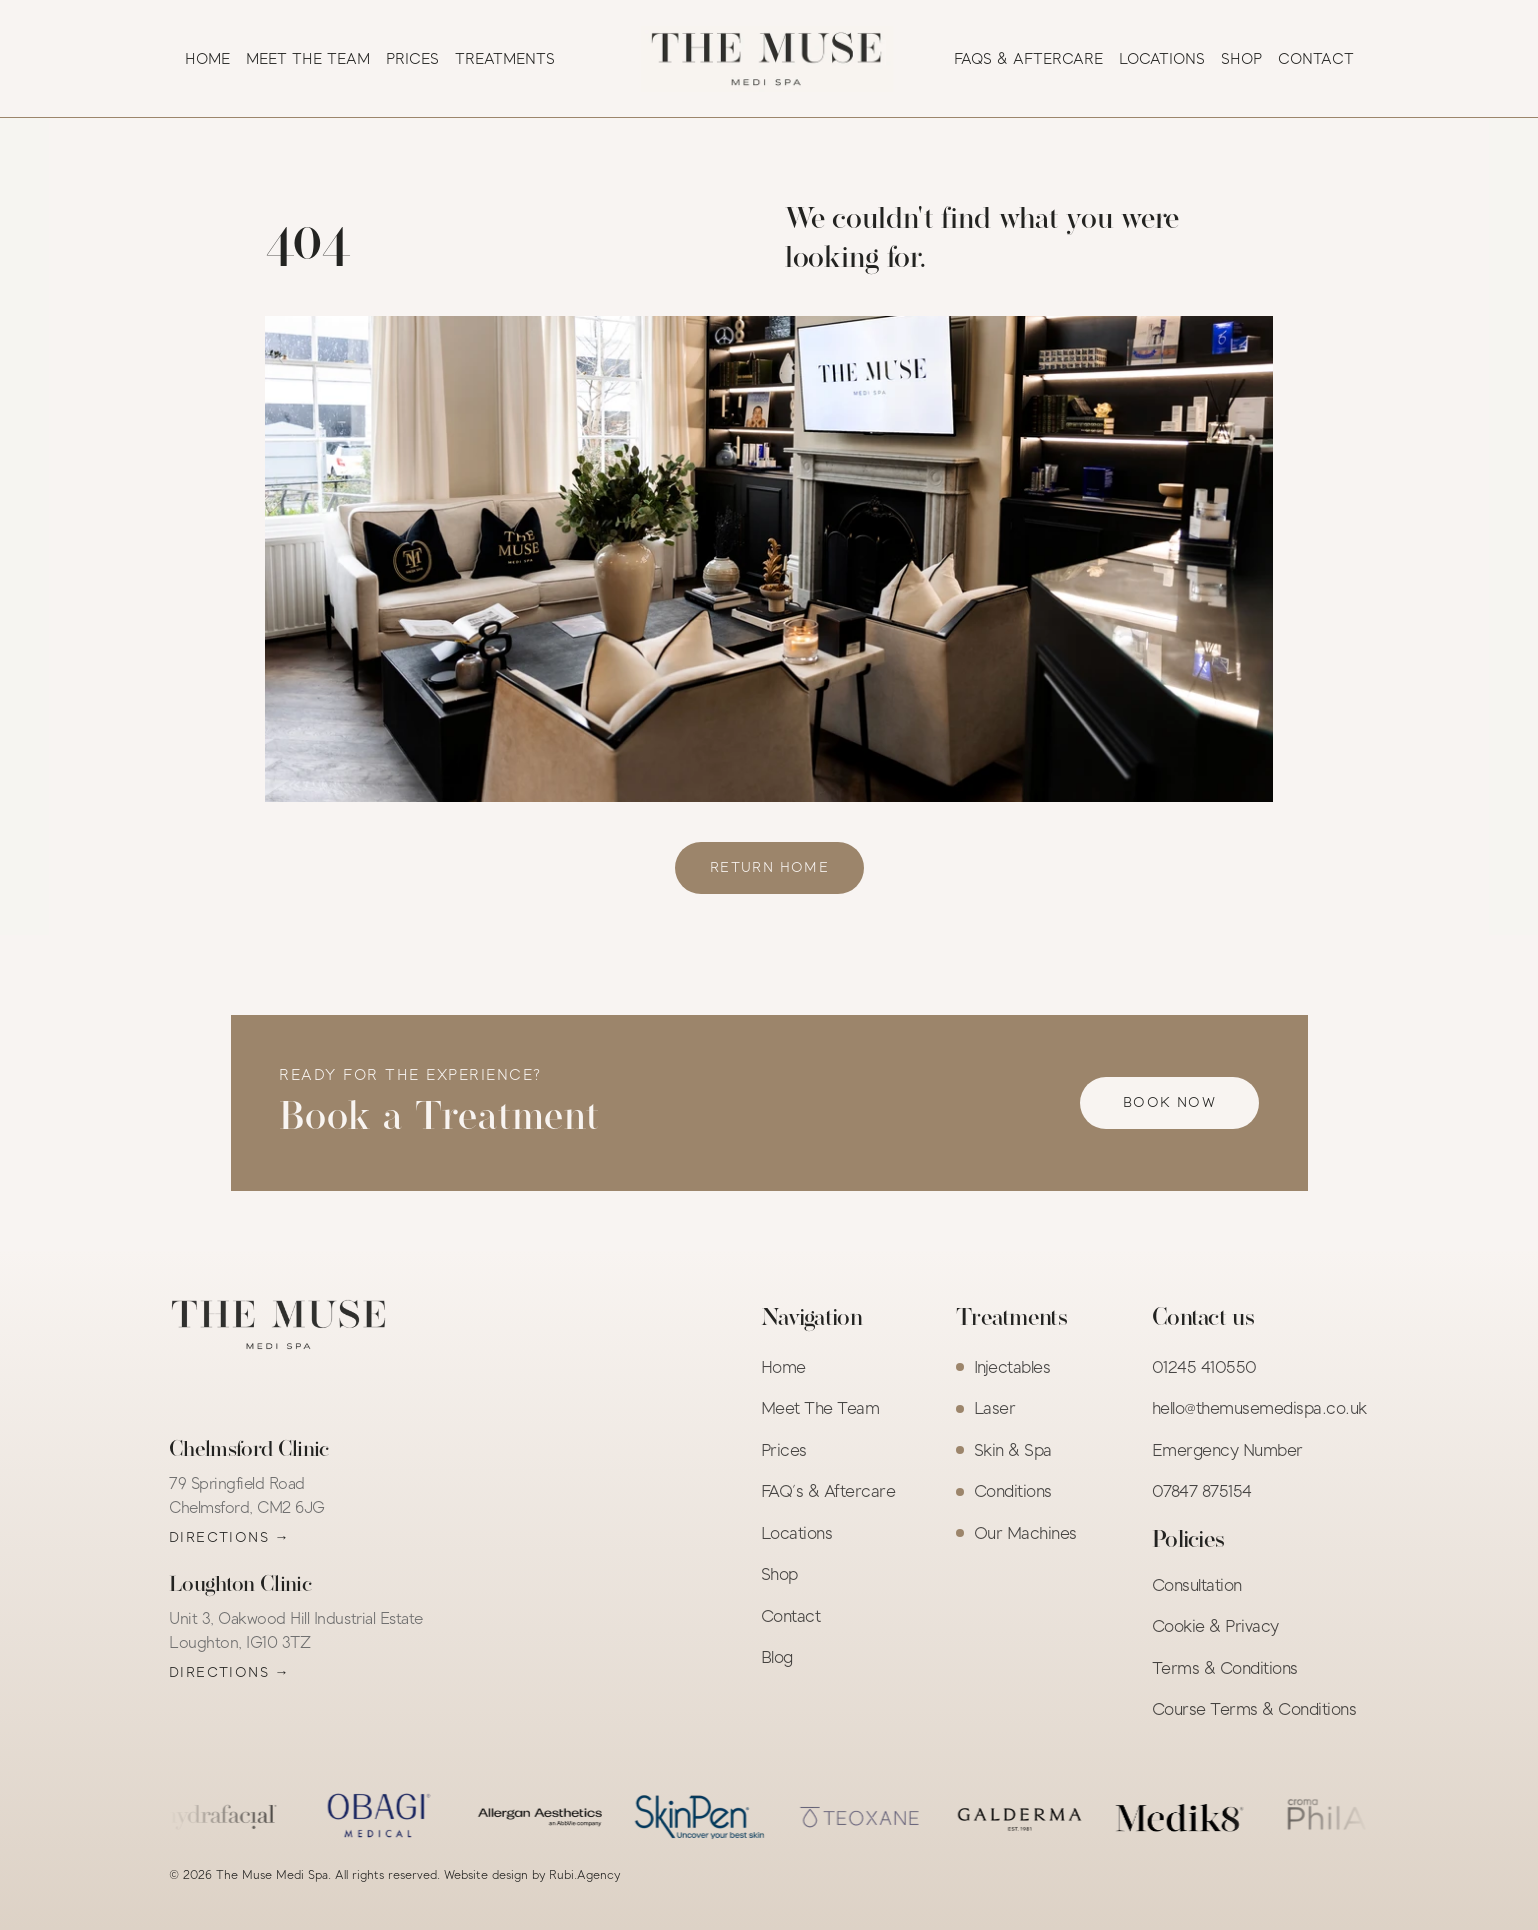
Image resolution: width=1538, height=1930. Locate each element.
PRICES (412, 59)
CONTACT (1316, 59)
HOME (207, 59)
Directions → (229, 1537)
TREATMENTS (505, 59)
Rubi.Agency (584, 1875)
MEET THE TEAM (308, 59)
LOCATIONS (1162, 59)
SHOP (1241, 59)
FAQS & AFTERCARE (1028, 59)
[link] (769, 868)
